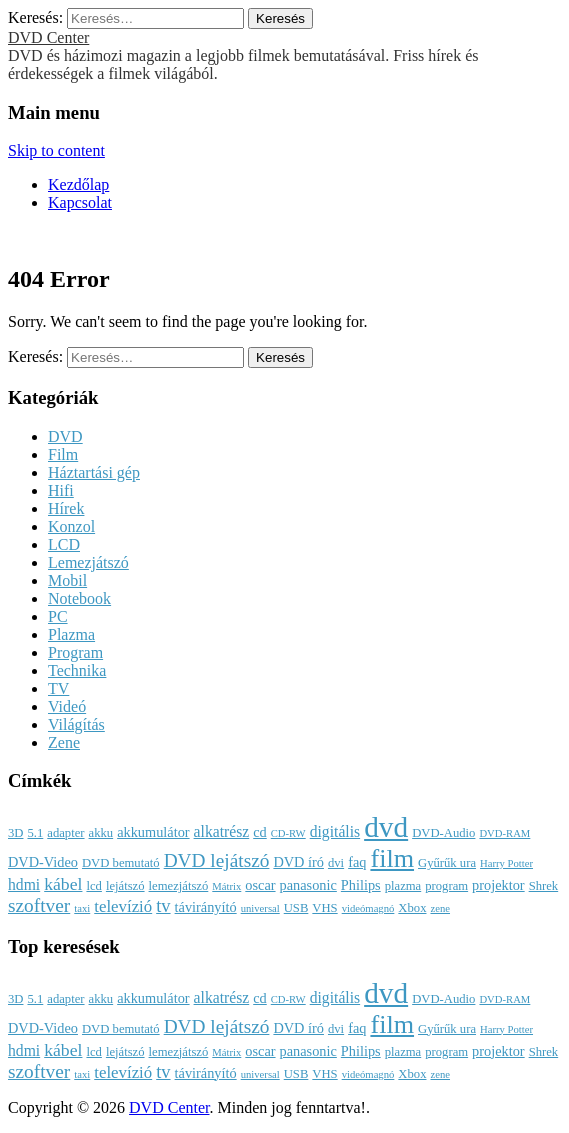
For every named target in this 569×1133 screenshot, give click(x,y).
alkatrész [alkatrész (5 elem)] (222, 831)
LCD (64, 544)
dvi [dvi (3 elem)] (336, 863)
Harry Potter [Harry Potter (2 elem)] (506, 863)
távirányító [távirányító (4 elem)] (206, 907)
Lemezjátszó (88, 562)
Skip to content (56, 150)
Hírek (66, 508)
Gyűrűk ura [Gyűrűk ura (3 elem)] (447, 863)
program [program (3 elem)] (446, 886)
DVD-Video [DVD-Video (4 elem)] (43, 862)
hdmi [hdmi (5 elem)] (24, 884)
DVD (65, 436)
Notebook (79, 598)
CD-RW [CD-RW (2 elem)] (288, 833)
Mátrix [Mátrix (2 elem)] (226, 886)
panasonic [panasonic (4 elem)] (308, 885)
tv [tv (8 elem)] (163, 906)
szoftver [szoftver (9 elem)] (39, 905)
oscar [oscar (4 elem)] (260, 885)
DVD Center (48, 37)
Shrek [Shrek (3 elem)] (544, 886)
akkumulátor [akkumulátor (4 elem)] (153, 832)
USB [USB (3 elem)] (296, 908)
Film (63, 454)
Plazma (71, 634)
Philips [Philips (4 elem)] (361, 885)
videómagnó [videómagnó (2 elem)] (368, 908)
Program (75, 652)
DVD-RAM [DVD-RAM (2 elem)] (504, 833)
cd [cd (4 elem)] (260, 832)
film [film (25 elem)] (392, 858)
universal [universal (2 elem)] (260, 908)
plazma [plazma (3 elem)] (403, 886)
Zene (64, 742)
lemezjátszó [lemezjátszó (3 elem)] (179, 886)
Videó (67, 706)
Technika (77, 670)
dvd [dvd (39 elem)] (386, 827)
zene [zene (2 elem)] (440, 908)
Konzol (71, 526)
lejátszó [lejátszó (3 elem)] (125, 886)
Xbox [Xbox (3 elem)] (412, 908)
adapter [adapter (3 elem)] (65, 833)
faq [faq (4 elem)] (357, 862)
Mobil (67, 580)
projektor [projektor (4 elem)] (498, 885)
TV (58, 688)
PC (58, 616)
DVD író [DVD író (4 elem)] (298, 862)
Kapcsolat (80, 202)
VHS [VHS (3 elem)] (324, 908)
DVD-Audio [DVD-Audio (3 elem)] (443, 833)
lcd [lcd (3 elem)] (93, 886)
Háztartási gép (94, 472)
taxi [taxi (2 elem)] (82, 908)
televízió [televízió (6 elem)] (123, 906)
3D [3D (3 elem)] (15, 833)
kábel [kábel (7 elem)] (63, 884)
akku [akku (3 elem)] (101, 833)
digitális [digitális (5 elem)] (335, 831)
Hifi (61, 490)
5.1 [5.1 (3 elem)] (35, 833)
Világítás (76, 724)
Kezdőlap (78, 184)
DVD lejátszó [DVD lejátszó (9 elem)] (217, 860)
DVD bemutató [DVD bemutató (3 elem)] (121, 863)
